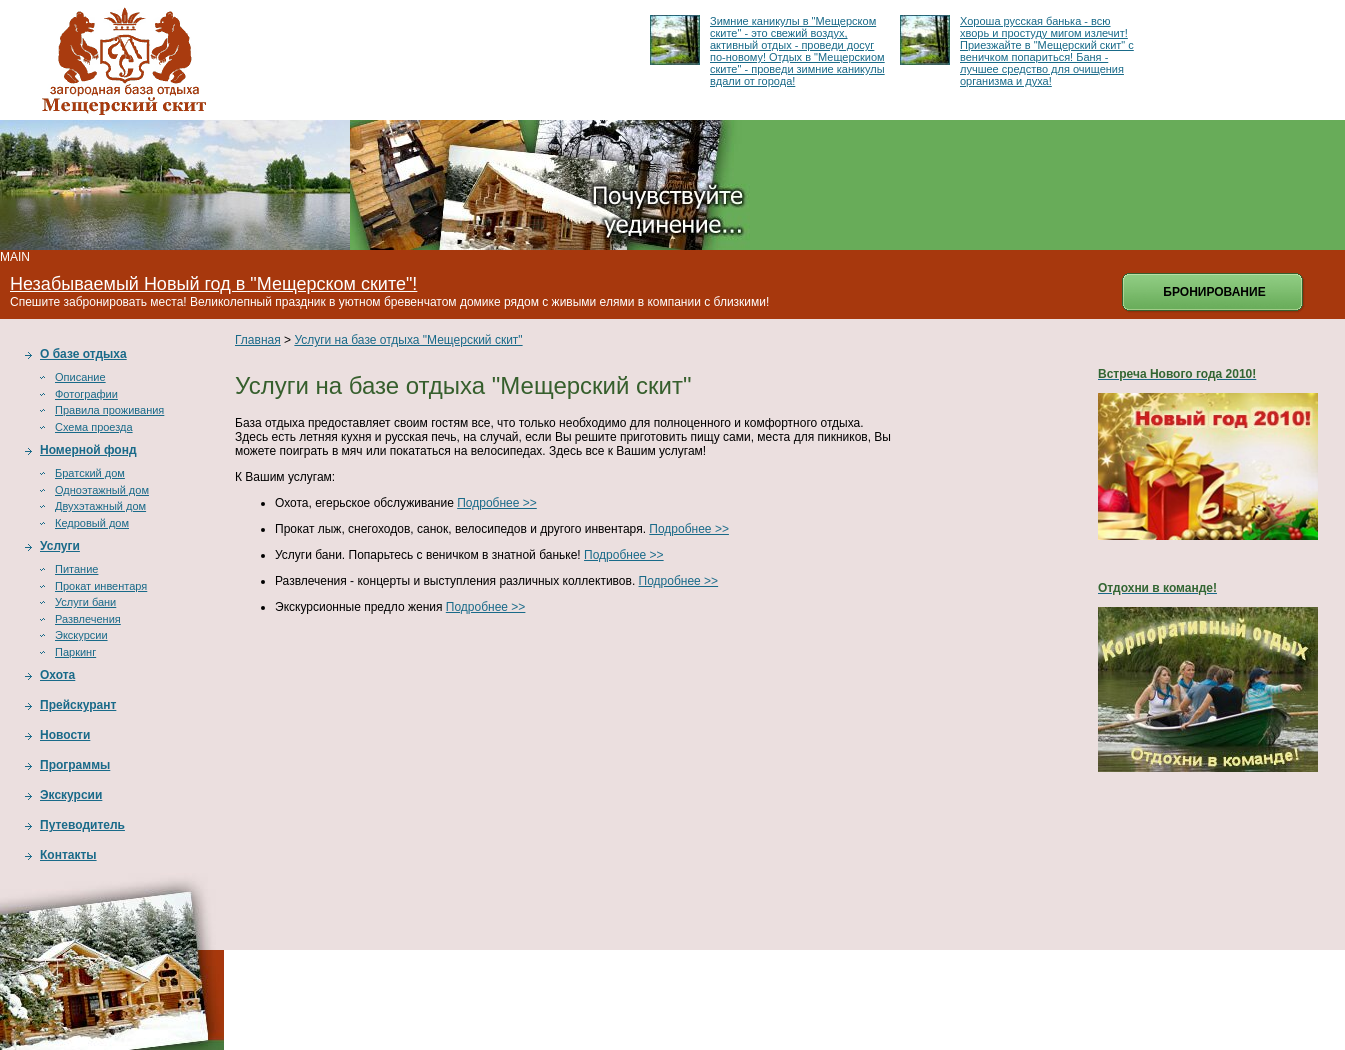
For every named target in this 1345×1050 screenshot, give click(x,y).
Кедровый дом (92, 523)
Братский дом (90, 473)
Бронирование (1214, 292)
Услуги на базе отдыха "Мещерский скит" (408, 340)
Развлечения (88, 619)
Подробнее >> (497, 503)
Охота (57, 675)
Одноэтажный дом (102, 490)
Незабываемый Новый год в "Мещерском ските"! (213, 284)
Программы (75, 765)
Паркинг (75, 652)
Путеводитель (82, 825)
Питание (76, 569)
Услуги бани (85, 602)
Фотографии (86, 394)
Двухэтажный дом (100, 506)
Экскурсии (81, 635)
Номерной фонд (88, 450)
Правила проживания (109, 410)
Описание (80, 377)
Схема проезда (94, 427)
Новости (65, 735)
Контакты (68, 855)
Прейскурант (78, 705)
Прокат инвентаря (101, 586)
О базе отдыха (83, 354)
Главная (258, 340)
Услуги (60, 546)
